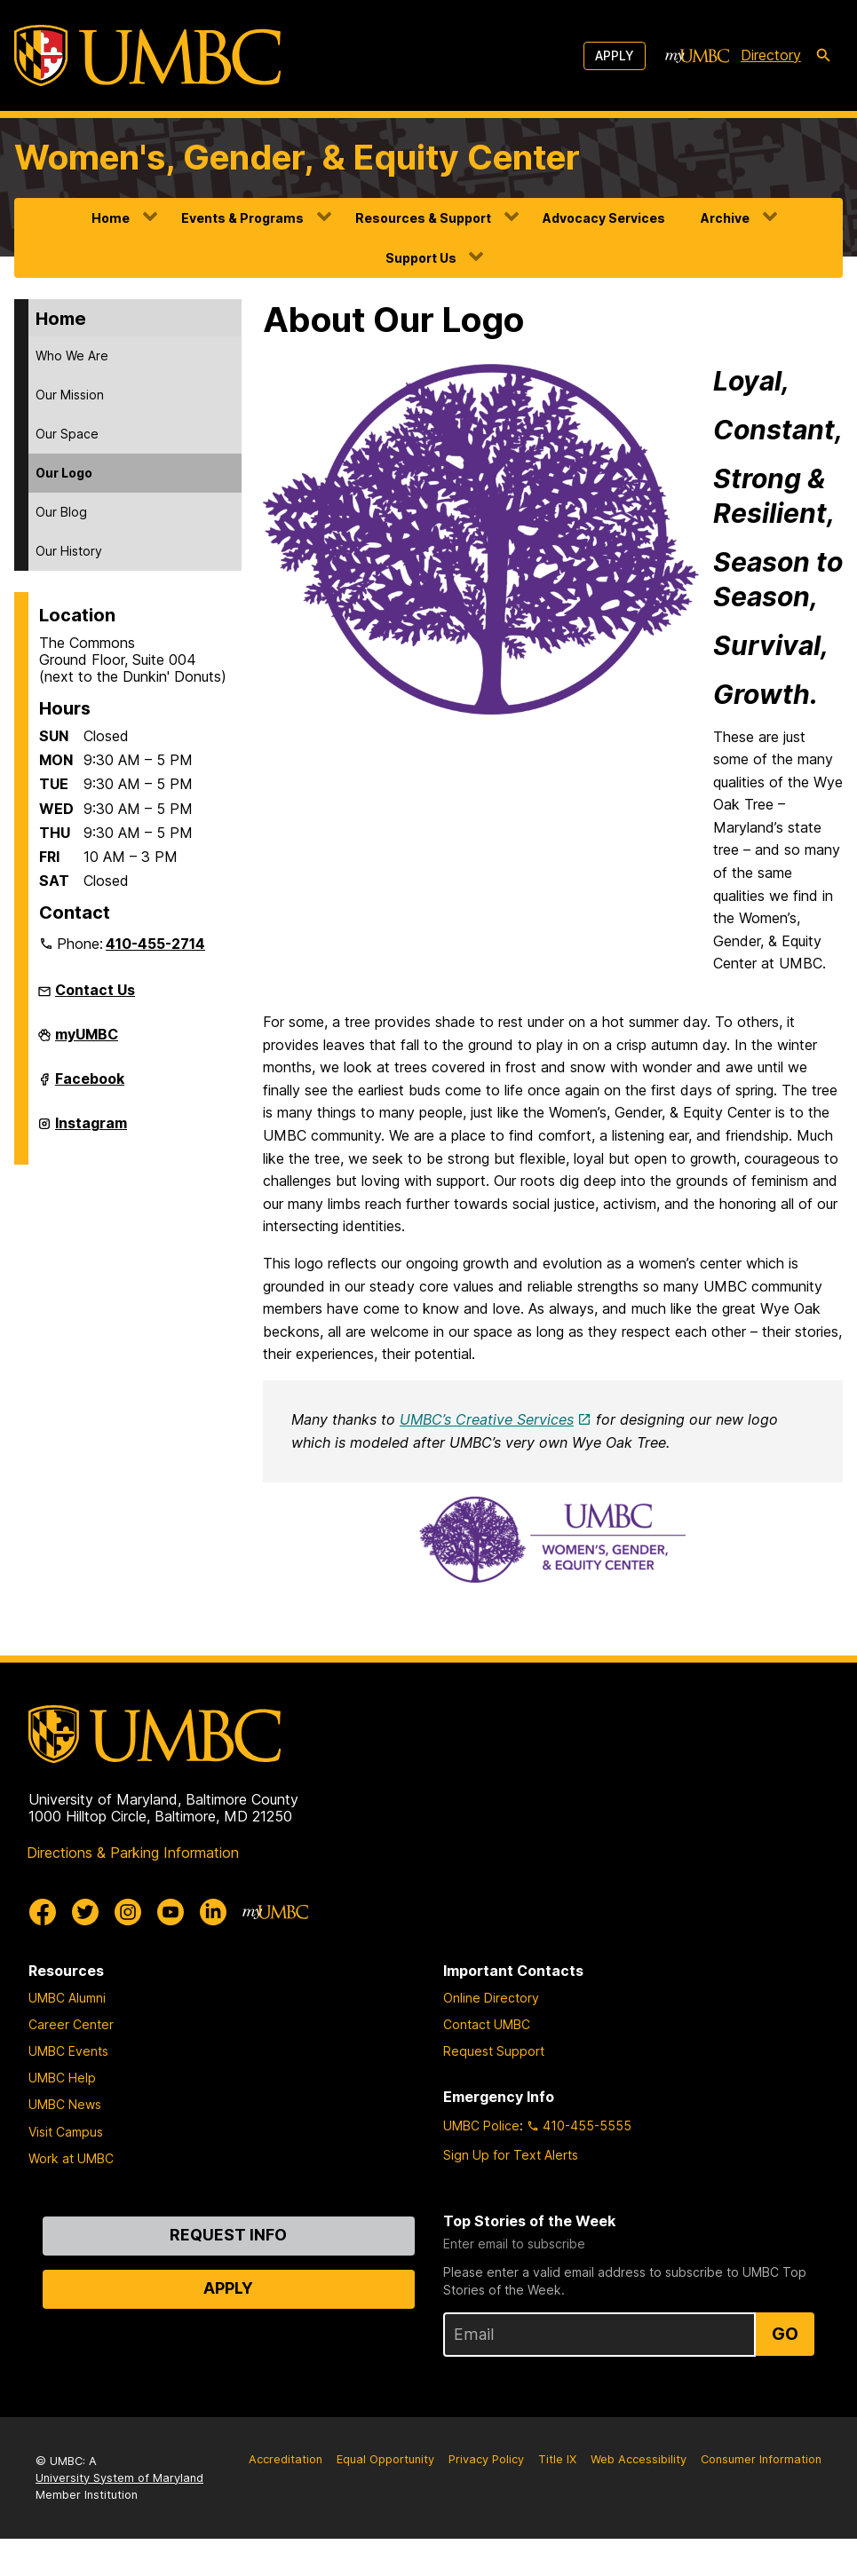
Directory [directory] (771, 55)
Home (110, 217)
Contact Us (95, 990)
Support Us (420, 257)
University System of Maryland (119, 2514)
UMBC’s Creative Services (487, 1419)
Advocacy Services (604, 217)
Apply (614, 55)
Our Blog (61, 511)
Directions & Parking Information (133, 1890)
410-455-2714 (155, 943)
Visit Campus (65, 2168)
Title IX (557, 2495)
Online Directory (491, 2034)
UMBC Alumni (67, 2034)
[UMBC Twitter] (85, 1949)
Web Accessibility (638, 2495)
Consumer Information (761, 2495)
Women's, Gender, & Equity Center (297, 157)
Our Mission (70, 394)
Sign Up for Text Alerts (510, 2192)
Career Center (71, 2060)
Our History (69, 550)
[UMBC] (147, 55)
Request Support (493, 2088)
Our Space (67, 433)
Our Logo (64, 472)
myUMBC (86, 1041)
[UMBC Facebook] (42, 1949)
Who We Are (72, 355)
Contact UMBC (486, 2060)
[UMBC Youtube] (170, 1949)
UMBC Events (68, 2088)
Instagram (91, 1130)
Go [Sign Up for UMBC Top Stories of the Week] (785, 2371)
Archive (725, 217)
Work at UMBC (71, 2194)
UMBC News (64, 2141)
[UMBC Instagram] (127, 1949)
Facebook (89, 1085)
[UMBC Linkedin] (213, 1949)
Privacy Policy (486, 2495)
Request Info (228, 2272)
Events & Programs (242, 217)
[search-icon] (823, 55)
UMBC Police (481, 2162)
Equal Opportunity (385, 2495)
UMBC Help (62, 2114)
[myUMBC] (697, 55)
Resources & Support (423, 217)
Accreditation (285, 2495)
